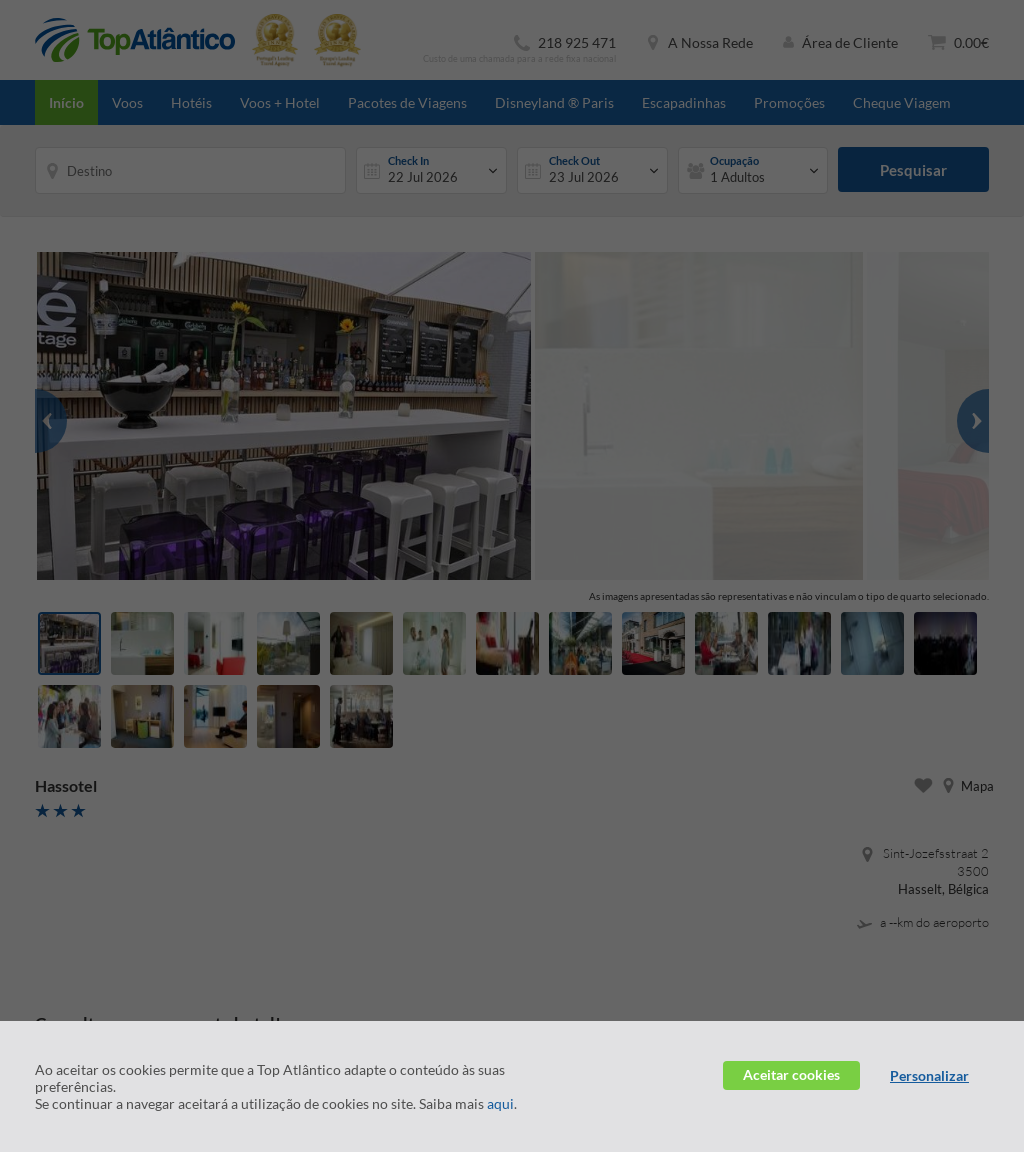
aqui (500, 1103)
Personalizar (929, 1075)
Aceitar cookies (791, 1074)
